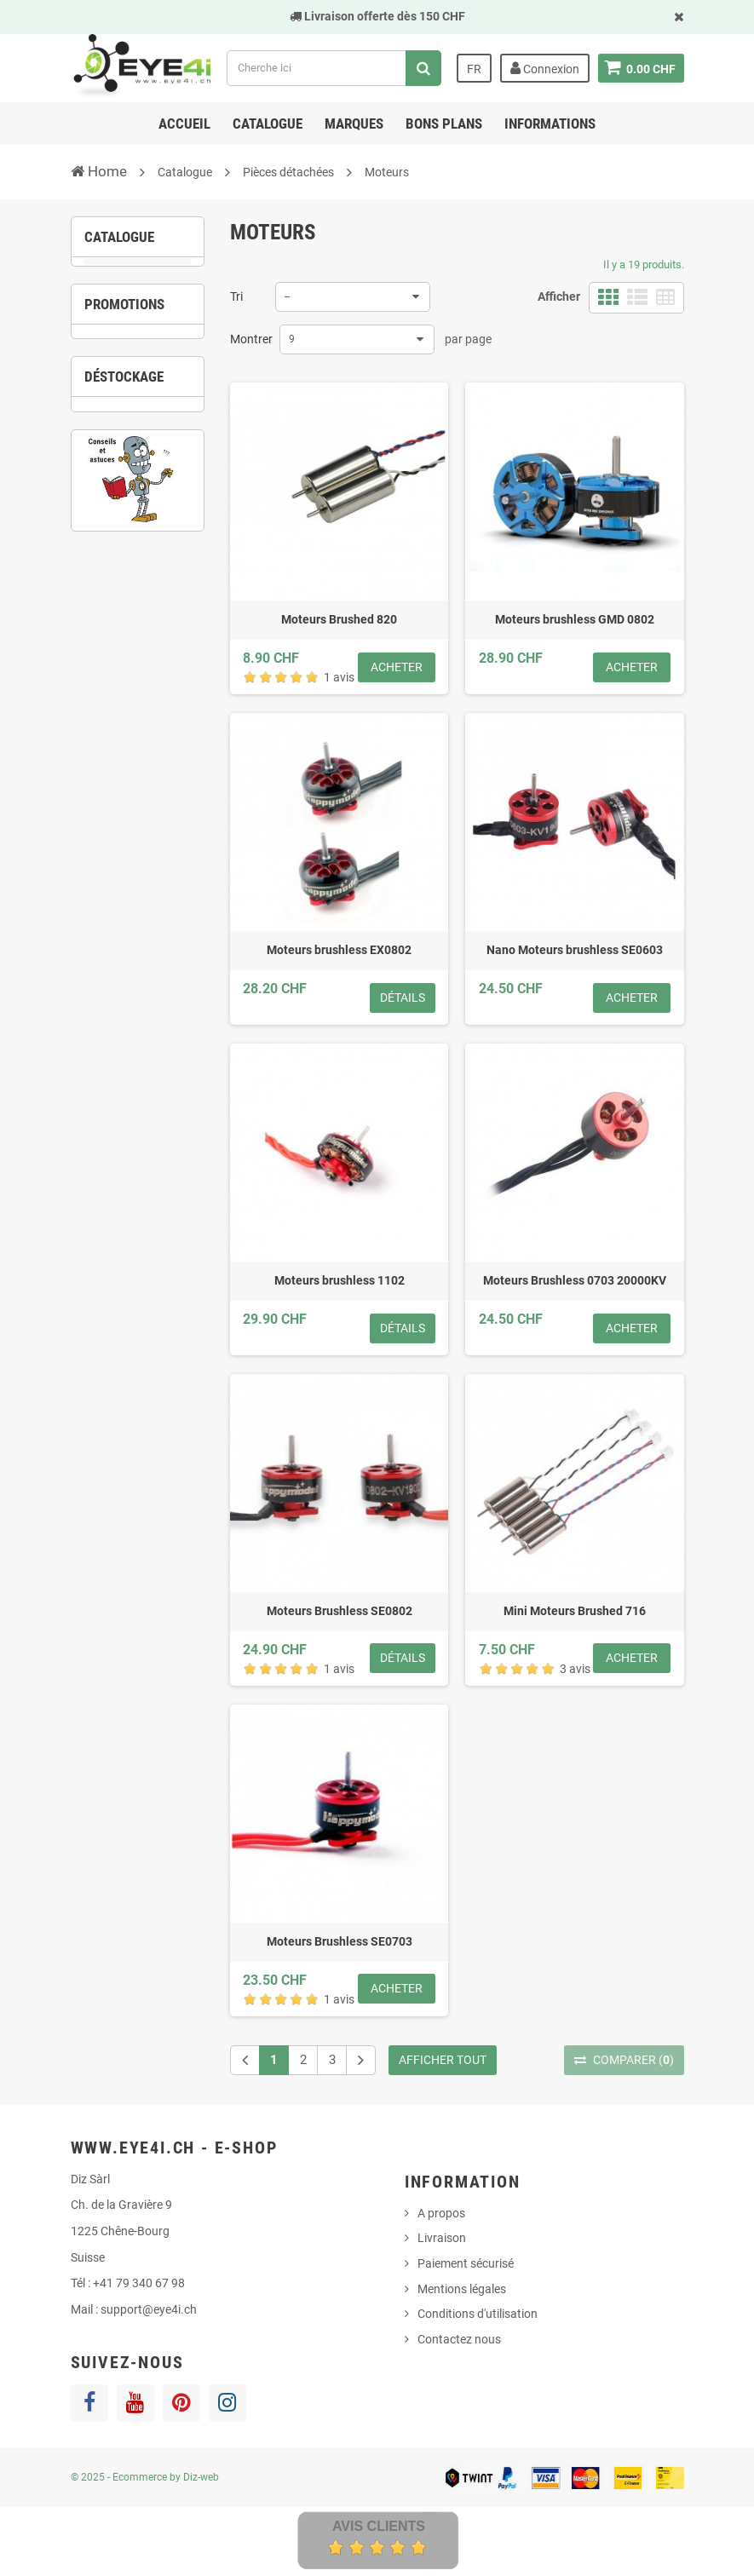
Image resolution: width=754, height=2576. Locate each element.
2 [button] (124, 693)
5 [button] (98, 1017)
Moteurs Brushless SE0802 (339, 1611)
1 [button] (98, 693)
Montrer (251, 339)
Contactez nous (459, 2339)
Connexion (543, 68)
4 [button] (175, 693)
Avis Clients (378, 2526)
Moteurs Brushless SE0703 (339, 1941)
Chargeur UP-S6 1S (138, 623)
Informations (550, 123)
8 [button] (175, 1017)
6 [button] (124, 1017)
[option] (138, 583)
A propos (441, 2213)
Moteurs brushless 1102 (339, 1280)
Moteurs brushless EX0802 (339, 950)
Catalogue (267, 123)
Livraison (441, 2238)
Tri (236, 296)
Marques (354, 123)
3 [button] (149, 693)
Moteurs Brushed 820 (339, 619)
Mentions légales (461, 2289)
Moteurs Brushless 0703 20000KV (574, 1280)
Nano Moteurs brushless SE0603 (574, 950)
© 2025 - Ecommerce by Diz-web (145, 2477)
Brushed (135, 355)
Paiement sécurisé (465, 2263)
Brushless (142, 381)
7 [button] (149, 1017)
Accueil (184, 123)
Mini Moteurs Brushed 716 (575, 1611)
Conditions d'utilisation (477, 2313)
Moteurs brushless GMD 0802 (574, 619)
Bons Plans (444, 123)
